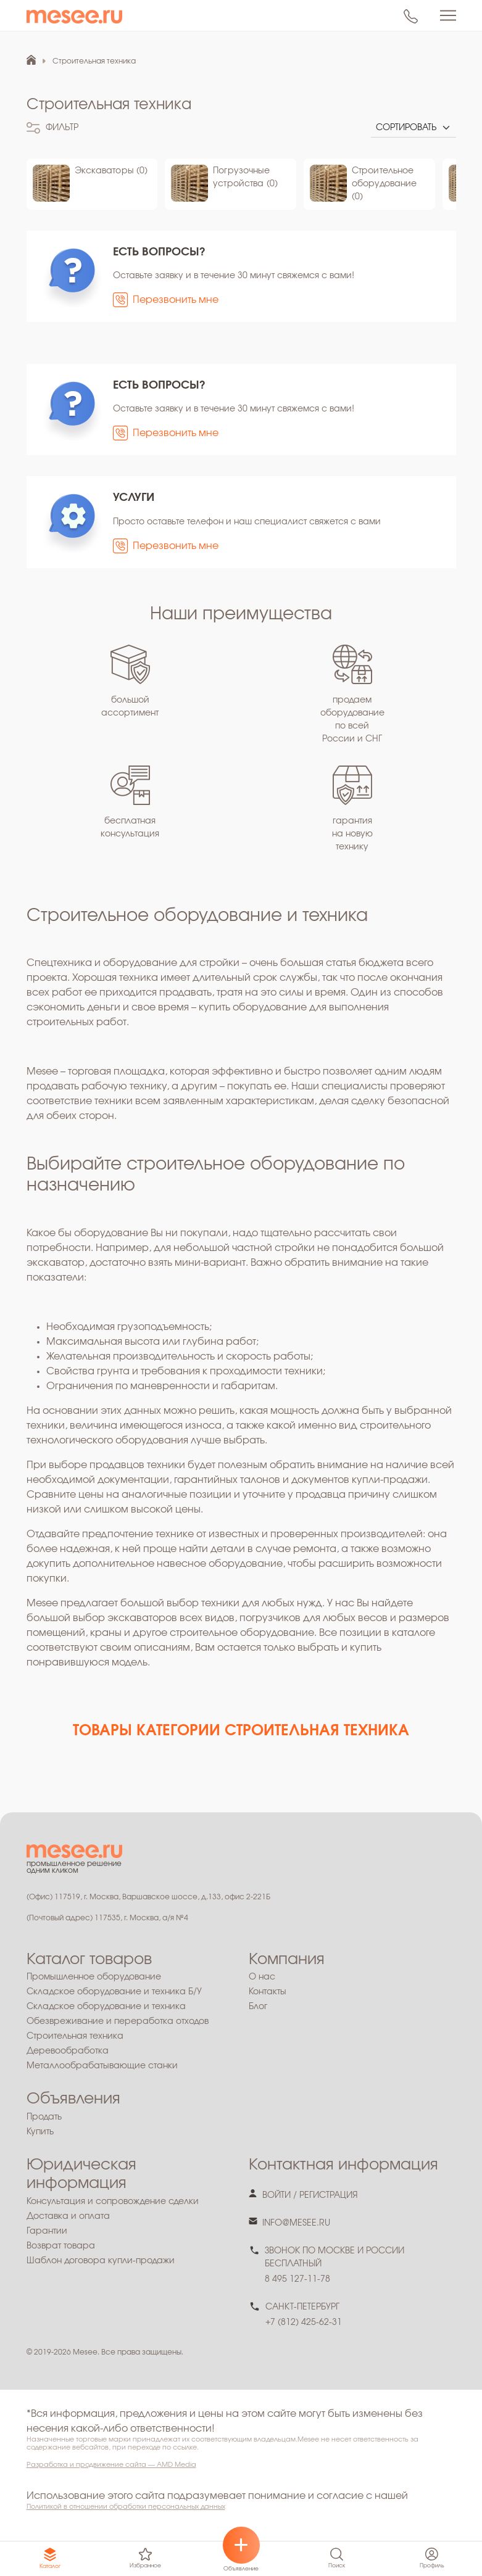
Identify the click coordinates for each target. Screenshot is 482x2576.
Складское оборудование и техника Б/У (114, 1992)
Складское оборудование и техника (106, 2006)
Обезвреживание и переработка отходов (118, 2021)
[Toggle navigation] (448, 15)
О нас (262, 1977)
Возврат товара (61, 2246)
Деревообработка (68, 2051)
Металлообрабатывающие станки (102, 2066)
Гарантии (47, 2231)
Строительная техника (75, 2036)
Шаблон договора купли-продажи (101, 2260)
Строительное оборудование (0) (384, 184)
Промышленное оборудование (94, 1977)
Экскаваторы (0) (111, 171)
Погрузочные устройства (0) (245, 177)
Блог (258, 2006)
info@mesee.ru (296, 2223)
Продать (44, 2117)
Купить (40, 2132)
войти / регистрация (310, 2195)
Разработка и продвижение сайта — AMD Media (111, 2464)
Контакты (267, 1992)
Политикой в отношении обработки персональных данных (126, 2506)
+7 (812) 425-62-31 (303, 2322)
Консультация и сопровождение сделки (113, 2201)
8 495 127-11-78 (297, 2279)
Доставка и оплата (68, 2216)
